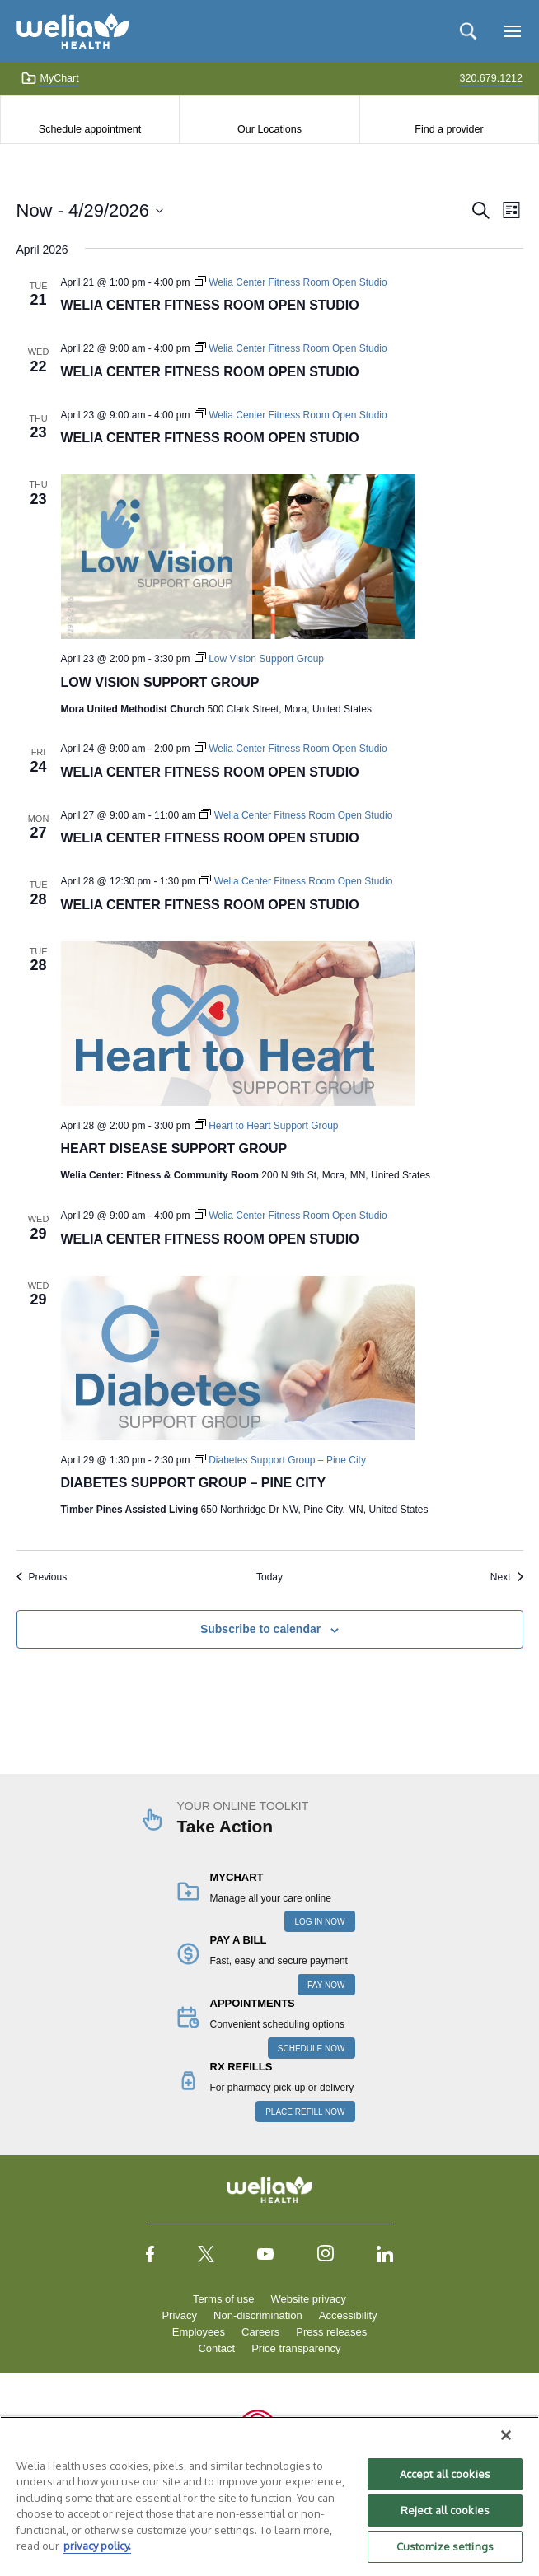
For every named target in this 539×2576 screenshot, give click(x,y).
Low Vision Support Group (160, 682)
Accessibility (348, 2315)
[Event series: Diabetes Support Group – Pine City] (280, 1460)
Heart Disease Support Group (174, 1148)
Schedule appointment (90, 129)
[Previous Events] (42, 1577)
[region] (269, 2496)
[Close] (506, 2435)
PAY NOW (326, 1985)
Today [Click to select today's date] (269, 1577)
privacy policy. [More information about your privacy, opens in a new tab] (97, 2545)
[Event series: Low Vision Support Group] (259, 659)
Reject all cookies (445, 2510)
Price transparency (295, 2348)
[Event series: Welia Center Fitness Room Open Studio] (291, 282)
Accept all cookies (445, 2473)
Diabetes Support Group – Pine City (193, 1483)
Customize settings (445, 2546)
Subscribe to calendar (260, 1629)
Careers (260, 2332)
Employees (198, 2332)
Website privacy (308, 2299)
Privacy (179, 2315)
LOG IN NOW (319, 1921)
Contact (216, 2348)
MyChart (50, 78)
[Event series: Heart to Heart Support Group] (267, 1126)
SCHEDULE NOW (311, 2048)
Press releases (331, 2332)
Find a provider (449, 129)
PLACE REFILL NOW (304, 2111)
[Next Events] (506, 1577)
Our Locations (269, 129)
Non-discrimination (257, 2315)
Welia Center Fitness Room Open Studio (210, 305)
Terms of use (223, 2299)
